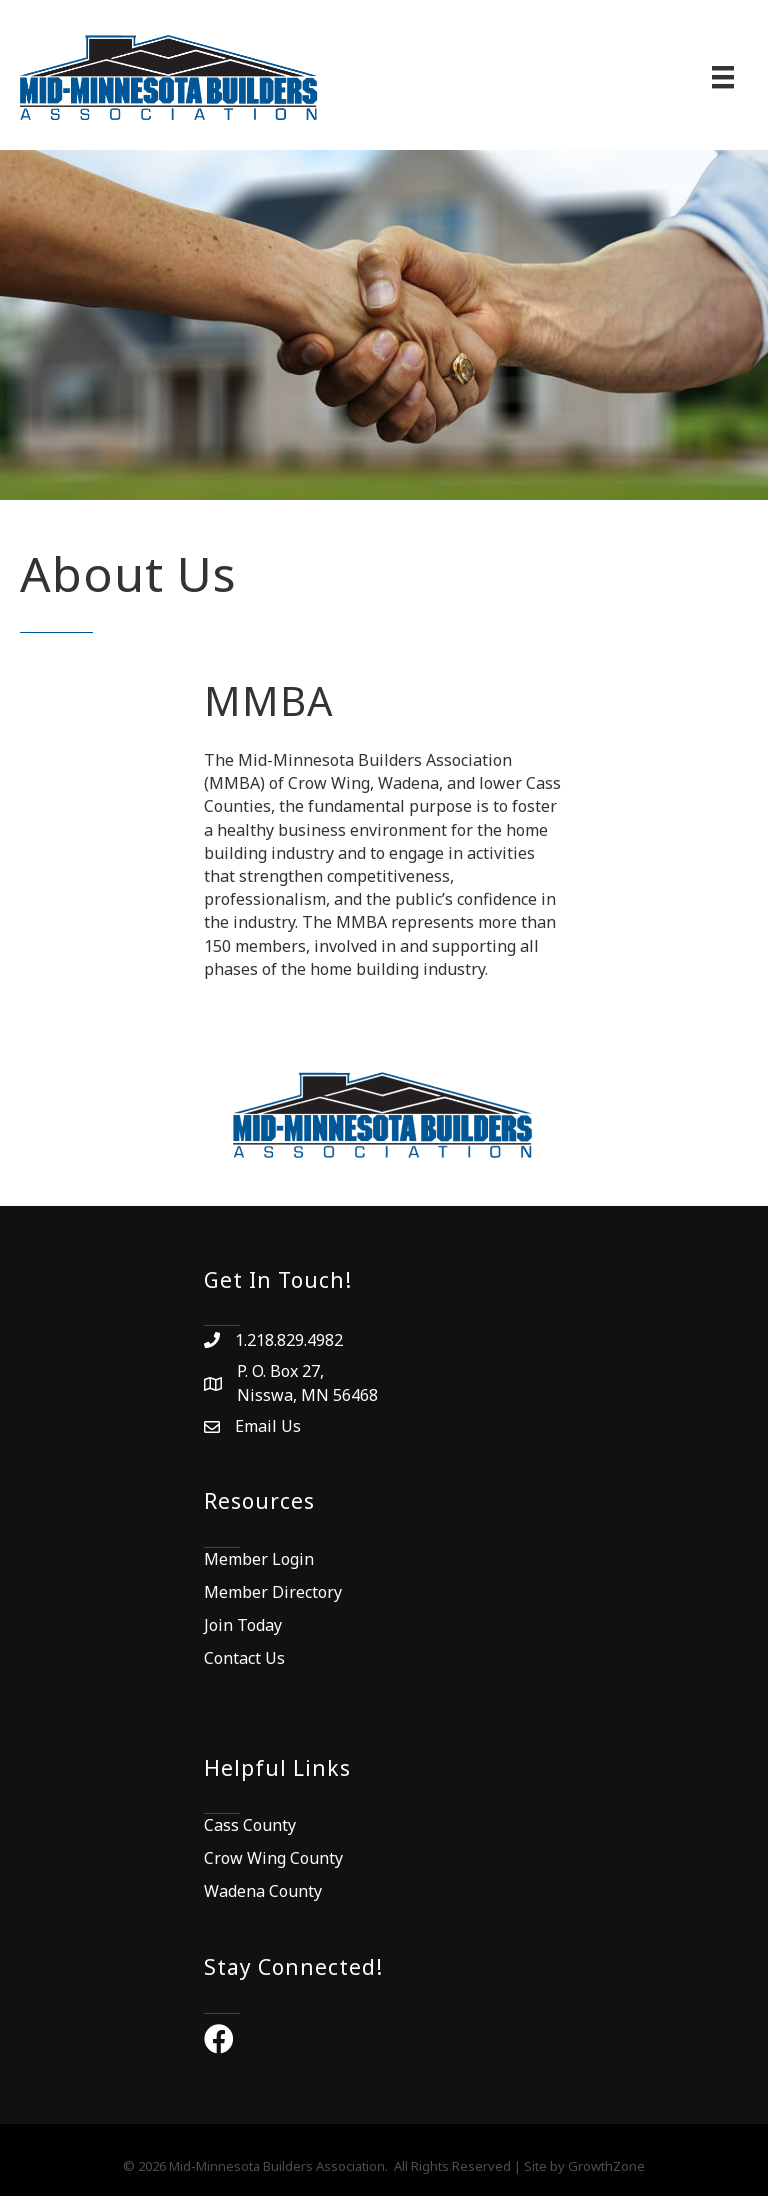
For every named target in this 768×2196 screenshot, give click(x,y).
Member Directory (273, 1592)
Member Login (259, 1559)
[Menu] (723, 77)
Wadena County (263, 1891)
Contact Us (244, 1658)
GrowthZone (606, 2166)
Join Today (243, 1625)
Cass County (250, 1825)
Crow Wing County (273, 1858)
